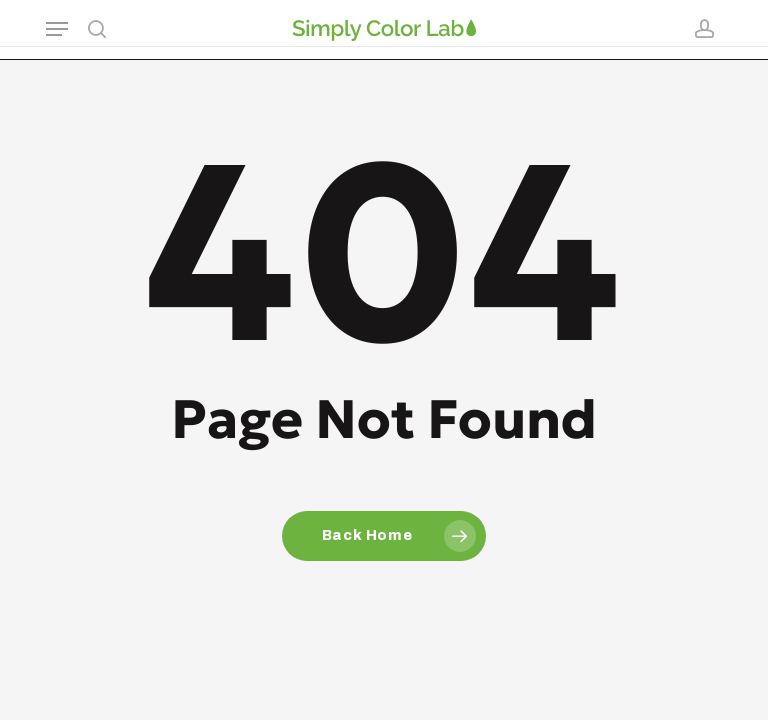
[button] (57, 29)
